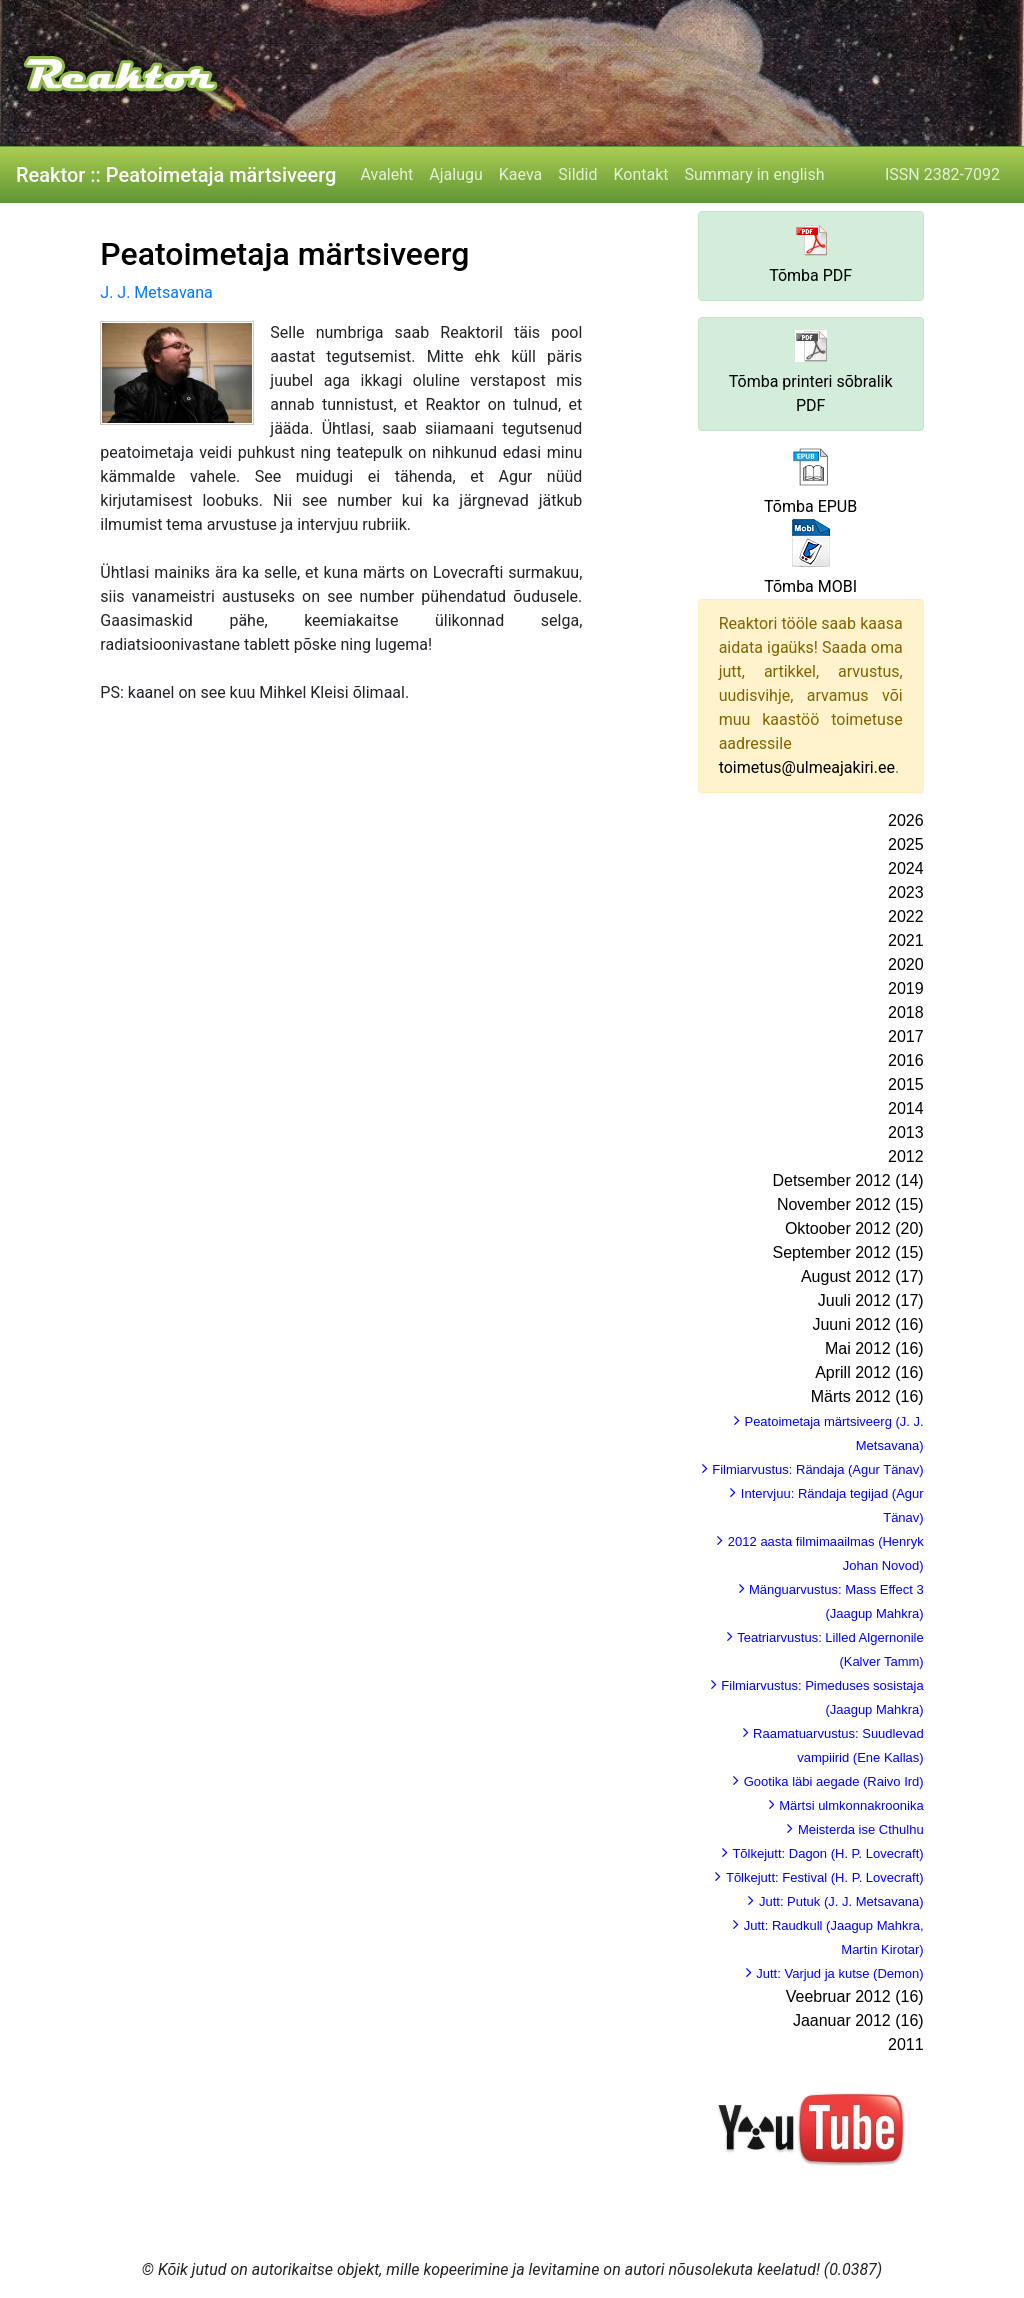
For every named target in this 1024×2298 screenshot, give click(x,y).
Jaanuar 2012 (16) (858, 2020)
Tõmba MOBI (810, 586)
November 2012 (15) (850, 1204)
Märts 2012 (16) (867, 1396)
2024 (906, 868)
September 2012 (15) (847, 1252)
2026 (906, 820)
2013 (906, 1132)
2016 (906, 1060)
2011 (906, 2044)
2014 (906, 1108)
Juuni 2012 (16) (867, 1324)
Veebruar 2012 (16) (855, 1996)
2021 (906, 940)
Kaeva (520, 174)
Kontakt (640, 174)
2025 (906, 844)
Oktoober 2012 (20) (854, 1228)
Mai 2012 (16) (874, 1348)
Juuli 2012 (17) (871, 1300)
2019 (906, 988)
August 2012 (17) (862, 1276)
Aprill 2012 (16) (869, 1372)
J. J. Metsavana (156, 292)
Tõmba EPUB (810, 506)
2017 (906, 1036)
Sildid (577, 174)
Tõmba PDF (810, 275)
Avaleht (386, 174)
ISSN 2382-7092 (942, 174)
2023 (906, 892)
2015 (906, 1084)
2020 (906, 964)
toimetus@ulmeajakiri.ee (807, 767)
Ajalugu (455, 174)
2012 (906, 1156)
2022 (906, 916)
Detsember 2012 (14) (847, 1180)
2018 (906, 1012)
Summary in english (755, 174)
